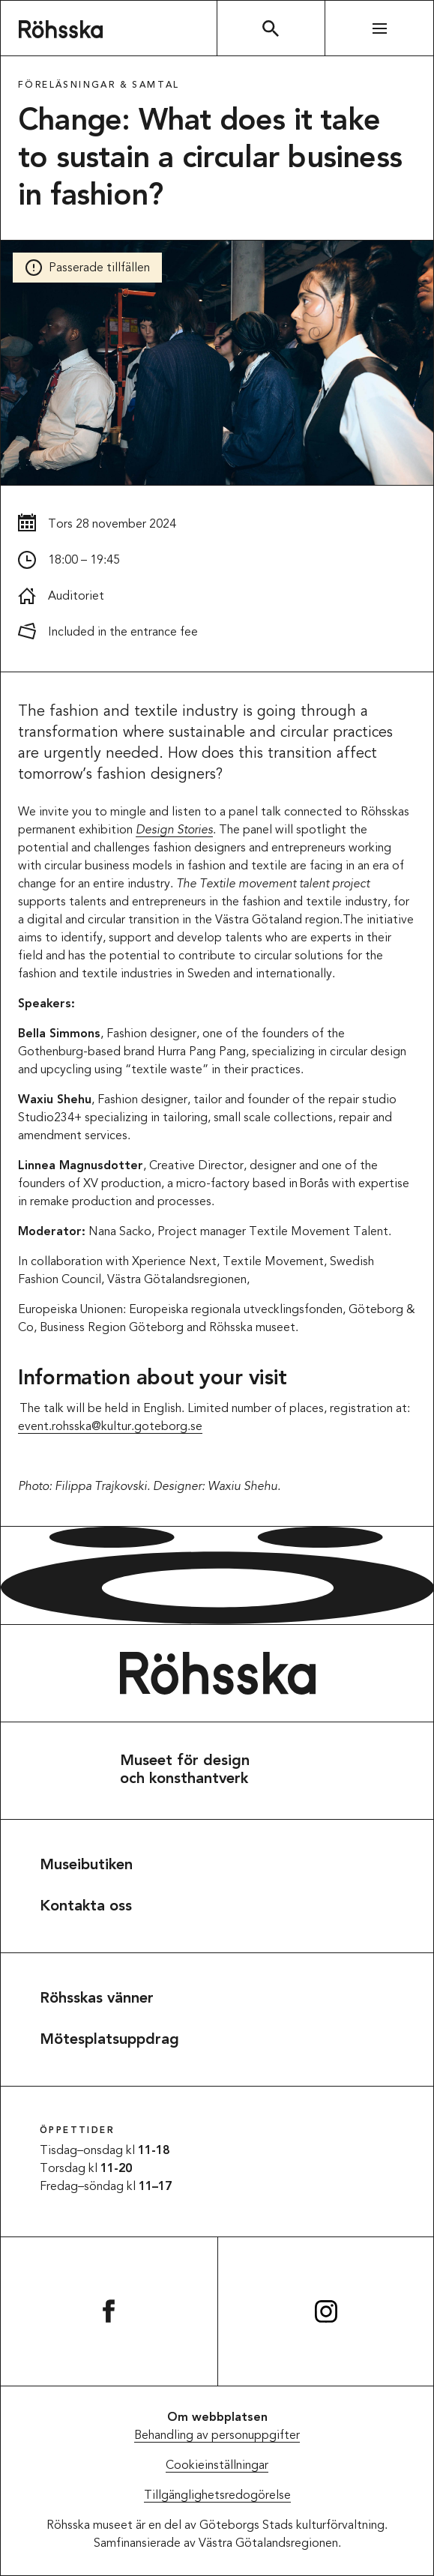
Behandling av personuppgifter (217, 2436)
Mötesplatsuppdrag (109, 2040)
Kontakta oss (86, 1906)
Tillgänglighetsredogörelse (217, 2496)
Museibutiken (86, 1865)
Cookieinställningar (217, 2466)
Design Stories (174, 830)
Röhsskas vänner (97, 1998)
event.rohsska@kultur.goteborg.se (110, 1427)
